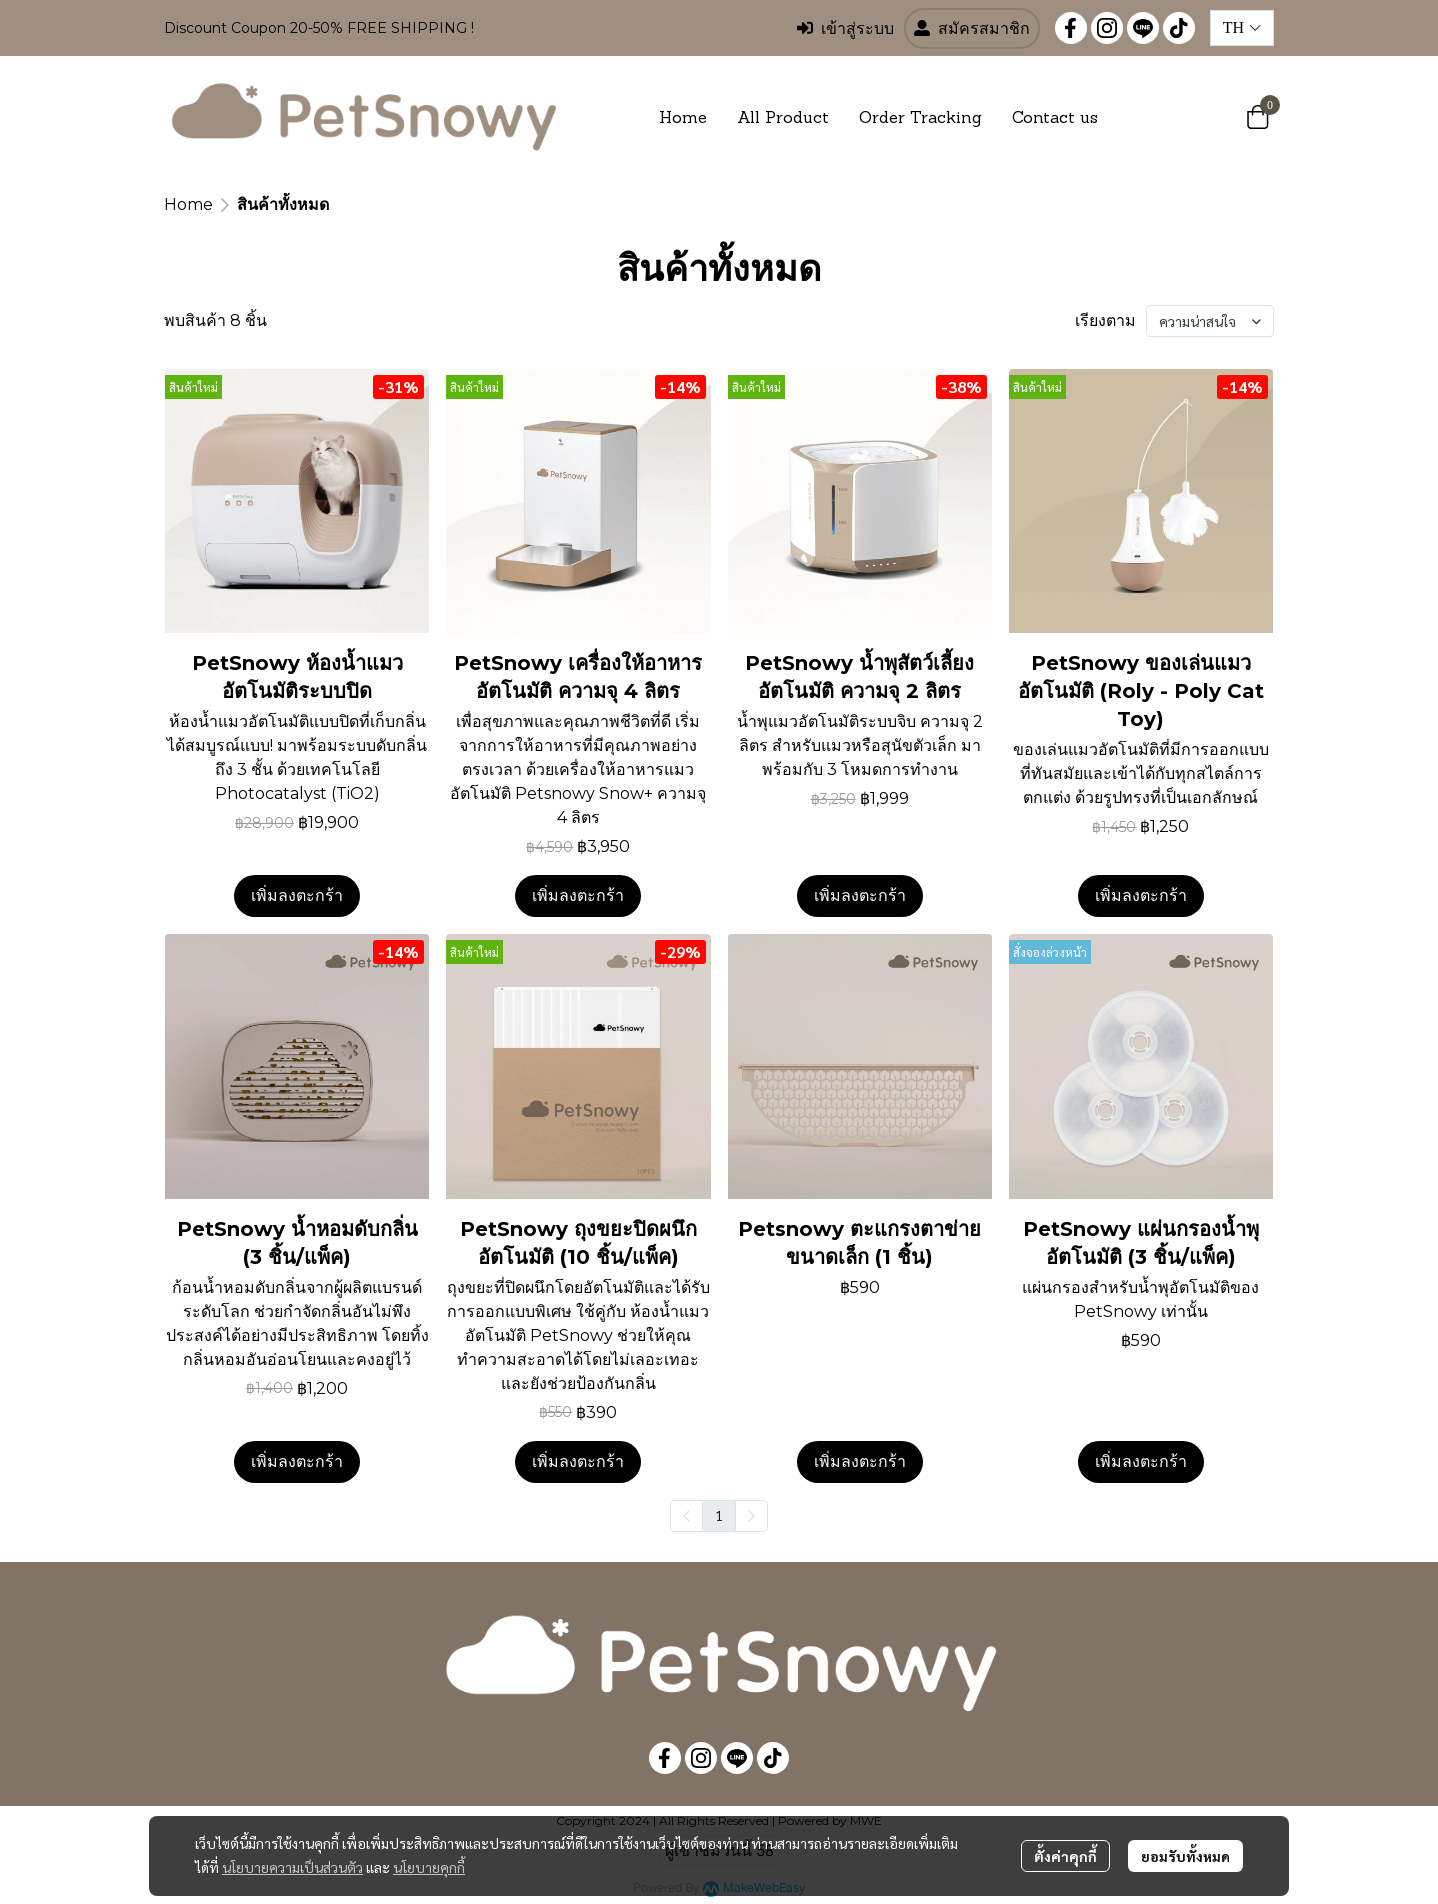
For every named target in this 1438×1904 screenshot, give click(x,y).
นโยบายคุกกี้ (429, 1867)
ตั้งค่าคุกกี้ (1065, 1856)
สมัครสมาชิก (972, 28)
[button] (1242, 28)
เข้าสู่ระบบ (845, 28)
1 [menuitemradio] (719, 1515)
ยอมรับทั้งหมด (1185, 1856)
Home (188, 204)
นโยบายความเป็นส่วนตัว (292, 1867)
